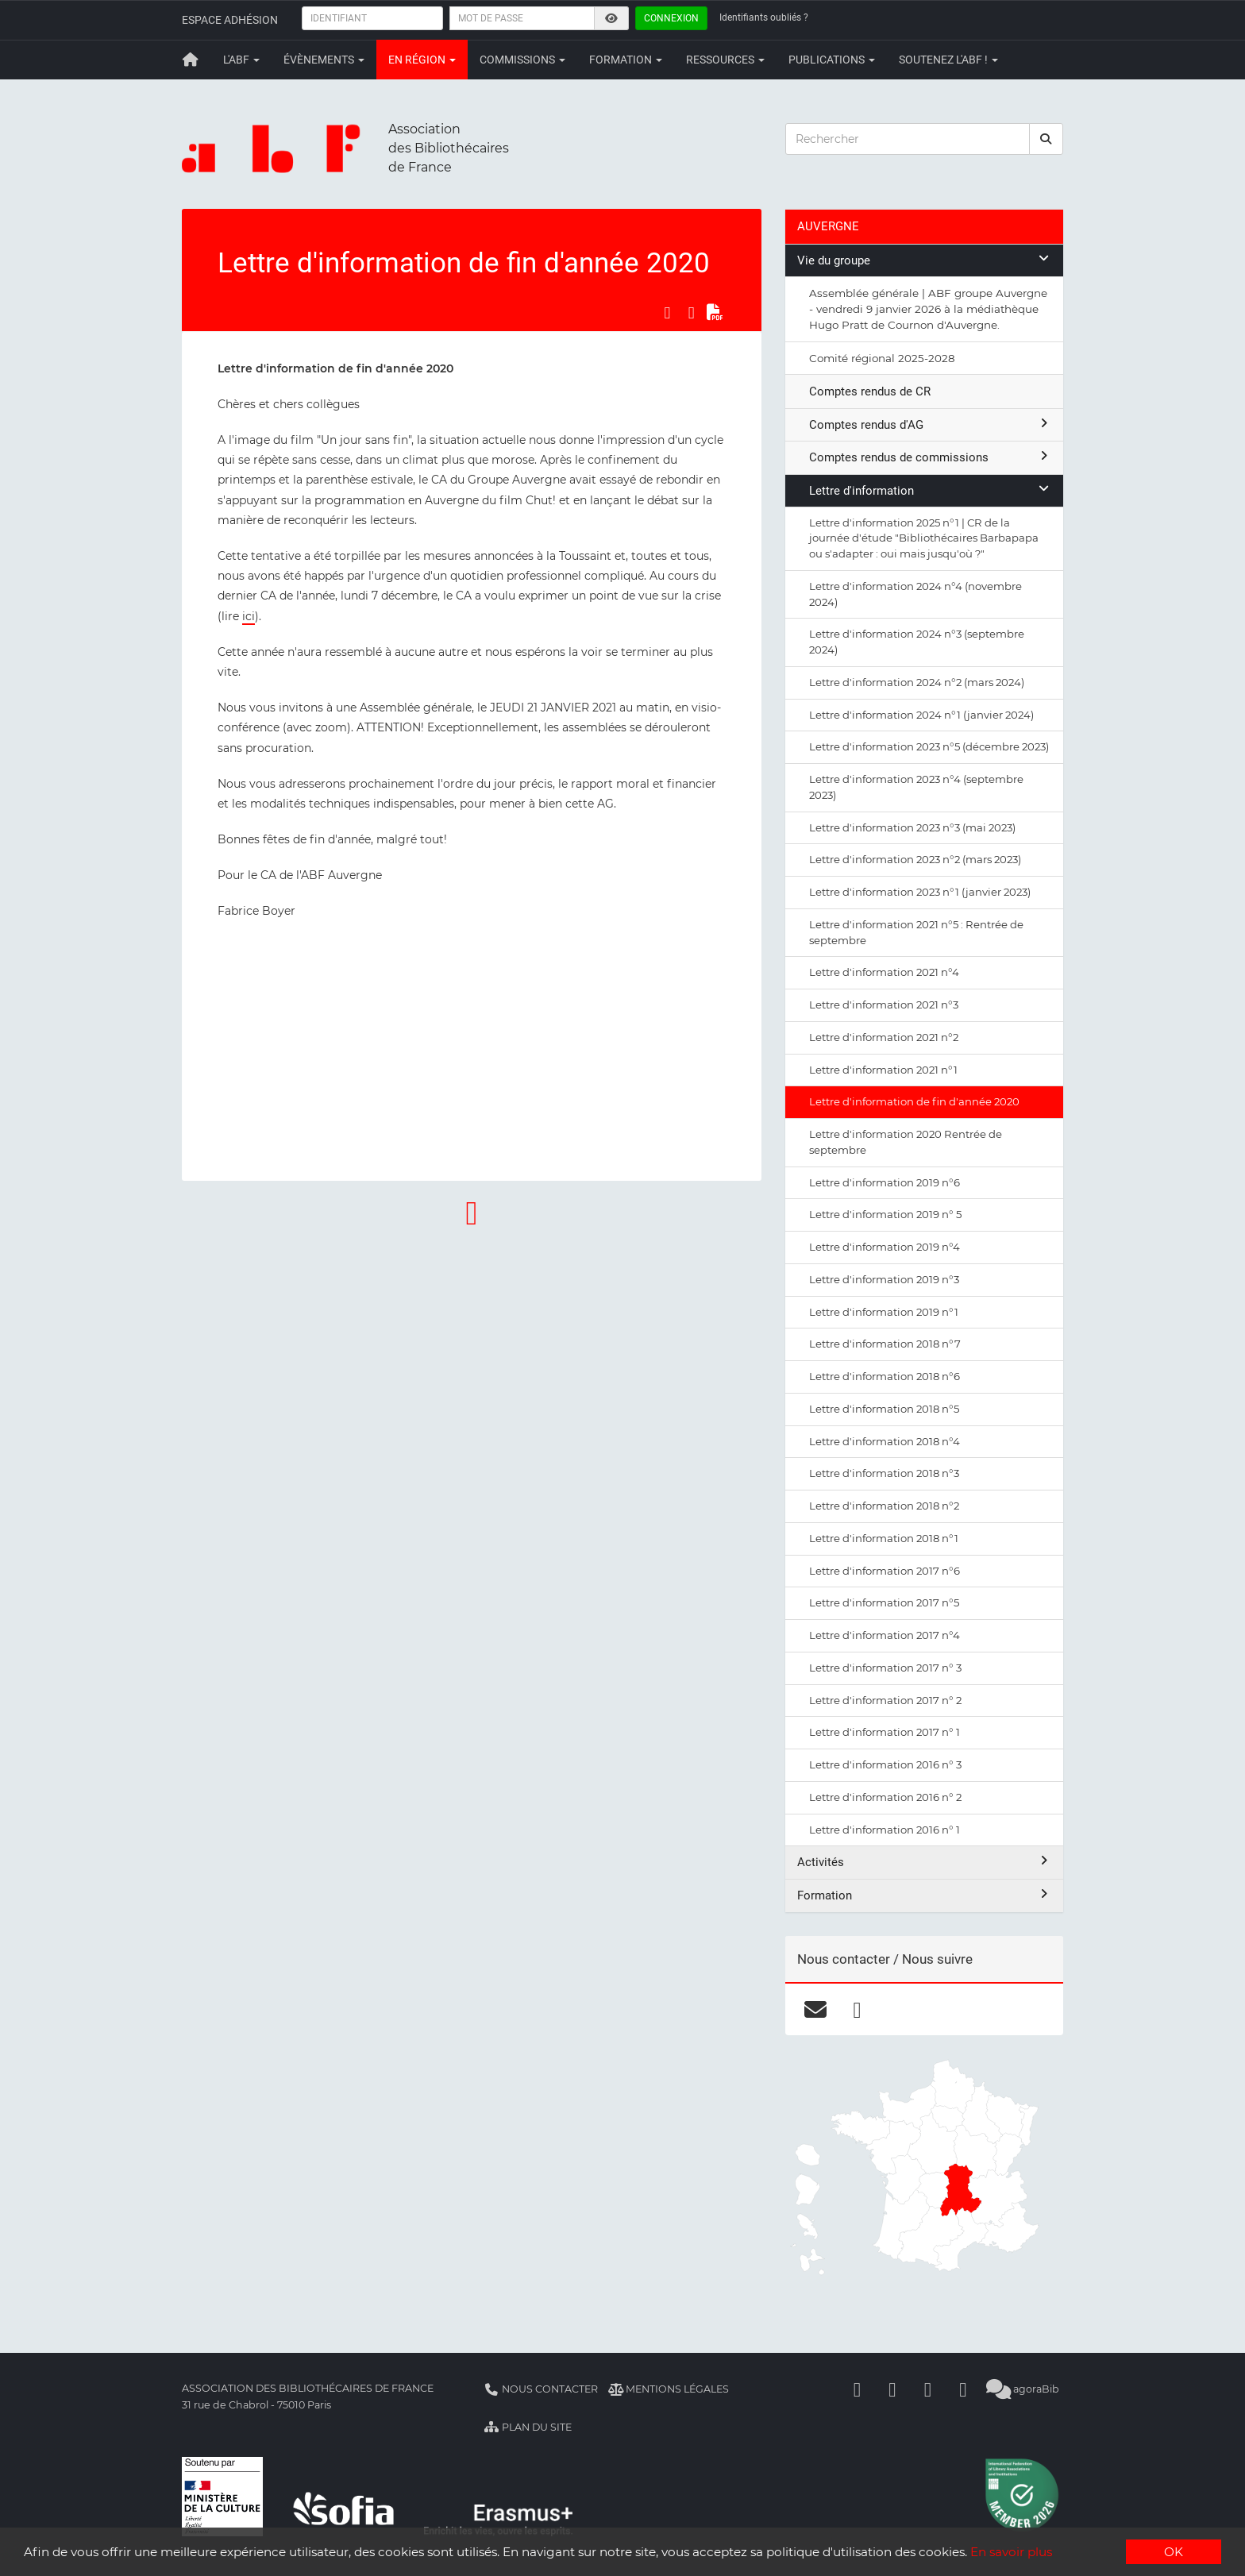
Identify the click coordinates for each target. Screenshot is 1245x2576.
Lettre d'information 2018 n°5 (884, 1408)
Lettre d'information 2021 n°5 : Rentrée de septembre (916, 932)
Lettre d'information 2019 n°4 (884, 1246)
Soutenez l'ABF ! (948, 59)
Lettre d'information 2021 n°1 (883, 1069)
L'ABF (241, 59)
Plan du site (528, 2427)
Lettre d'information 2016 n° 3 (885, 1764)
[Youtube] (928, 2389)
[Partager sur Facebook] (667, 313)
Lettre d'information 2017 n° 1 (884, 1732)
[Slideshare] (963, 2389)
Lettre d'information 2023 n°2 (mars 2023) (915, 859)
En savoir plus (1011, 2552)
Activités (924, 1861)
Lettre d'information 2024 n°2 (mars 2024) (916, 682)
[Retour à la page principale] (190, 59)
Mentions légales (669, 2389)
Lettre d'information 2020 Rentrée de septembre (905, 1142)
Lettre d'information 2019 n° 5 (885, 1214)
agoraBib (1023, 2389)
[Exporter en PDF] (715, 313)
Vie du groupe (924, 260)
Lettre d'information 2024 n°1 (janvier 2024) (921, 714)
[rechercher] (1046, 139)
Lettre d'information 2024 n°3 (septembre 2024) (916, 641)
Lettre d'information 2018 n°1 (883, 1538)
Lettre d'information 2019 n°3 (884, 1279)
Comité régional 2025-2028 (882, 358)
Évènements (323, 59)
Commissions (522, 59)
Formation (625, 59)
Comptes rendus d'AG (930, 424)
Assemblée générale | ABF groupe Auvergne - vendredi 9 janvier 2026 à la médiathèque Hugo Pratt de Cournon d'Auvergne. (928, 309)
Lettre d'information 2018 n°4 (884, 1441)
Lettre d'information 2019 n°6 (884, 1182)
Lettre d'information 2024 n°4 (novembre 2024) (915, 594)
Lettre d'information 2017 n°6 (884, 1570)
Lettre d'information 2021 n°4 (884, 972)
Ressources (725, 59)
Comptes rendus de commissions (930, 457)
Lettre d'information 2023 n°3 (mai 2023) (912, 827)
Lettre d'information (930, 490)
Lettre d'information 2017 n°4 (884, 1635)
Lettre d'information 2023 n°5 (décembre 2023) (929, 746)
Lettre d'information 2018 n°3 (884, 1473)
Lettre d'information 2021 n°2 (883, 1037)
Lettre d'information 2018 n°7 (885, 1343)
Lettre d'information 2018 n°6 (884, 1376)
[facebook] (857, 2009)
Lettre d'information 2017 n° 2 (885, 1700)
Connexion (671, 18)
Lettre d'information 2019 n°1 (883, 1311)
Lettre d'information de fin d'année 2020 (914, 1101)
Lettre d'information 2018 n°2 (884, 1505)
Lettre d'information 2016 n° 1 (884, 1829)
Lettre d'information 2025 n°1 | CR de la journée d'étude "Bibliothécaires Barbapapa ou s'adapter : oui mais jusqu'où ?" (924, 538)
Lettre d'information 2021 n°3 (883, 1004)
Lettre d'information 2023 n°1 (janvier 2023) (920, 891)
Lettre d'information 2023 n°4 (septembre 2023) (916, 787)
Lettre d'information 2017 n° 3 (885, 1667)
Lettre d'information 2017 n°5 (884, 1602)
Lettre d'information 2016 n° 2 (885, 1797)
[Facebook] (857, 2389)
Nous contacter (541, 2389)
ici (248, 616)
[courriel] (815, 2009)
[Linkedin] (892, 2389)
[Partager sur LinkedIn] (691, 313)
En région (422, 59)
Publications (831, 59)
